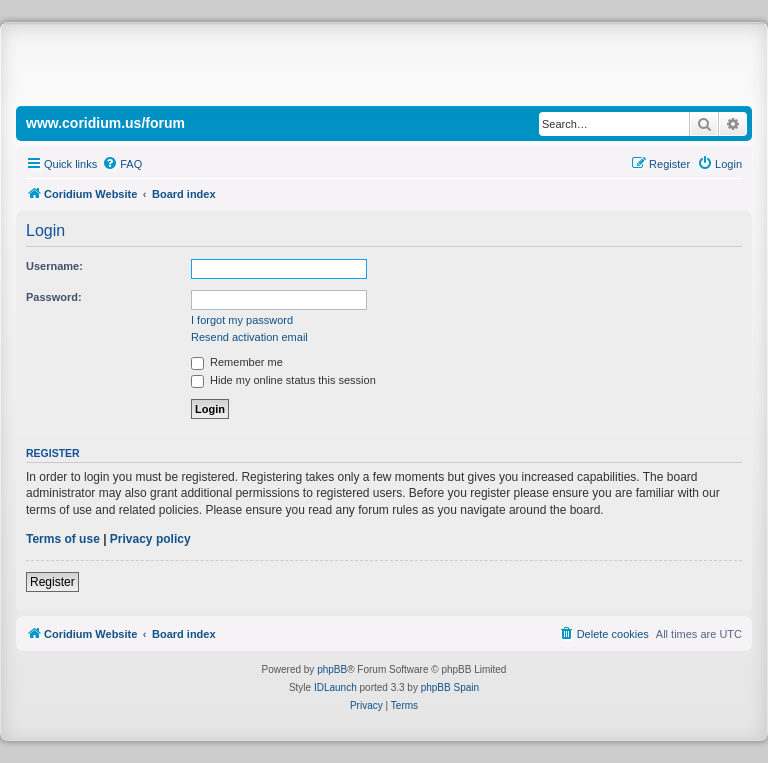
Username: (54, 266)
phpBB (332, 669)
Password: (54, 297)
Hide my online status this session (283, 380)
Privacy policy (150, 539)
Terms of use (63, 539)
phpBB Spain (450, 687)
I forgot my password (242, 320)
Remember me (237, 362)
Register (52, 582)
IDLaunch (335, 687)
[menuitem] (122, 164)
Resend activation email (249, 337)
